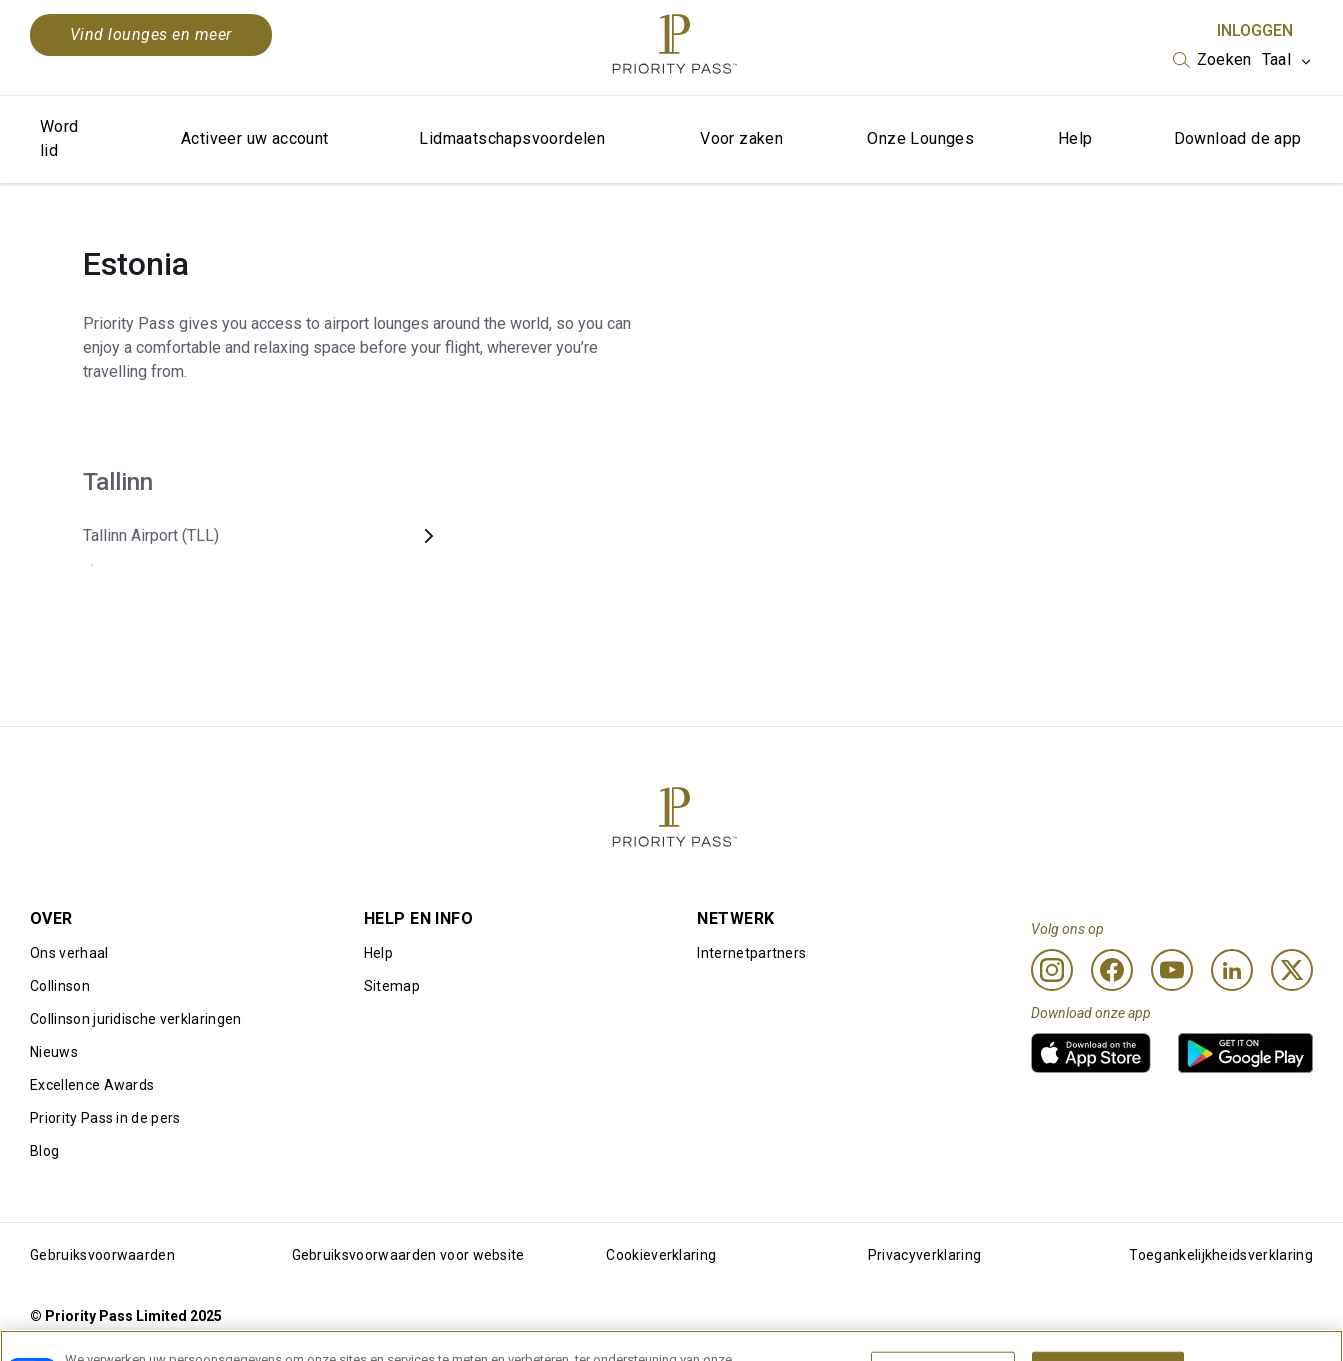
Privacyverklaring (924, 1255)
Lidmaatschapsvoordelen (512, 138)
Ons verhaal (69, 953)
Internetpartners (751, 953)
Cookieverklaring (661, 1255)
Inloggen (1255, 30)
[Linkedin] (1232, 970)
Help (1075, 138)
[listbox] (1212, 60)
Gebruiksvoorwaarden (102, 1255)
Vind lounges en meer (151, 34)
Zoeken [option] (1224, 59)
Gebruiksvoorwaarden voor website (408, 1255)
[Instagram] (1052, 970)
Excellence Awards (92, 1085)
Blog (44, 1151)
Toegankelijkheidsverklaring (1221, 1255)
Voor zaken (741, 138)
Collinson (60, 986)
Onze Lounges (920, 138)
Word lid (59, 138)
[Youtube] (1172, 970)
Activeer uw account (255, 138)
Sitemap (392, 986)
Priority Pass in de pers (105, 1118)
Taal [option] (1276, 59)
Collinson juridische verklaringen (136, 1019)
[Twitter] (1292, 970)
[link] (1091, 1053)
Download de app (1238, 138)
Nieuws (54, 1052)
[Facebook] (1112, 970)
